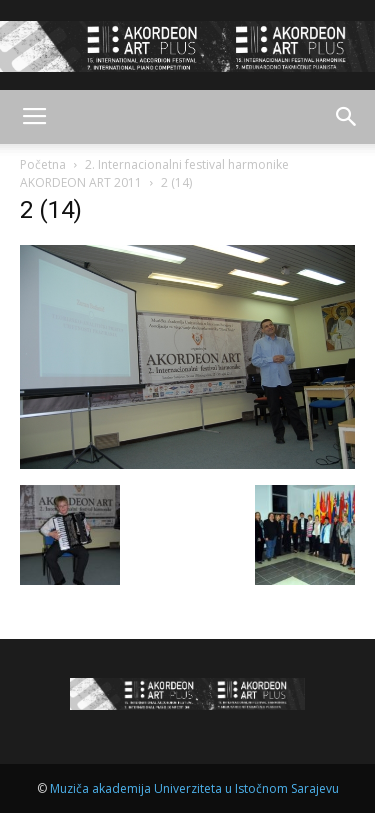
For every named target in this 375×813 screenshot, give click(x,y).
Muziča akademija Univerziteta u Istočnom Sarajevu (194, 788)
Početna (43, 164)
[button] (347, 117)
